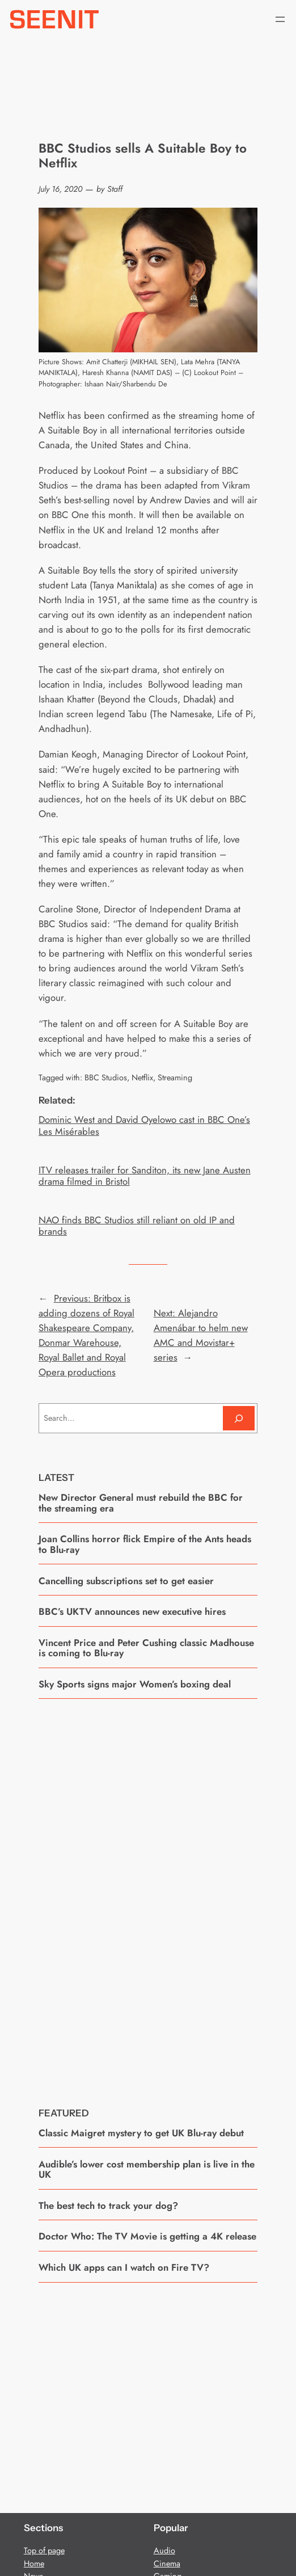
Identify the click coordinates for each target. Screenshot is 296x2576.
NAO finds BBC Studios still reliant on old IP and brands (137, 1225)
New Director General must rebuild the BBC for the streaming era (141, 1502)
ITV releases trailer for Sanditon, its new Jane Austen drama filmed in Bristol (145, 1175)
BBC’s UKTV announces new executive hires (132, 1611)
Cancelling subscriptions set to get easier (126, 1581)
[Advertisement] (148, 1894)
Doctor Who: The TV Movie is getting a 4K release (147, 2236)
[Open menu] (280, 19)
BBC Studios (105, 1077)
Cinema (167, 2563)
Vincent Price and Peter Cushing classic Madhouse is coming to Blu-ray (146, 1648)
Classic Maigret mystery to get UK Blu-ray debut (141, 2133)
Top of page (44, 2550)
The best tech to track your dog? (108, 2205)
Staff (114, 189)
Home (34, 2563)
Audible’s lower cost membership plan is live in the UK (147, 2169)
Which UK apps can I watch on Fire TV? (124, 2267)
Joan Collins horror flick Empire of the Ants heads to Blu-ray (145, 1544)
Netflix (142, 1077)
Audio (164, 2550)
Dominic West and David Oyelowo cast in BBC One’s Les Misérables (144, 1125)
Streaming (175, 1077)
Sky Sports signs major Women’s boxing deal (135, 1684)
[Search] (239, 1418)
